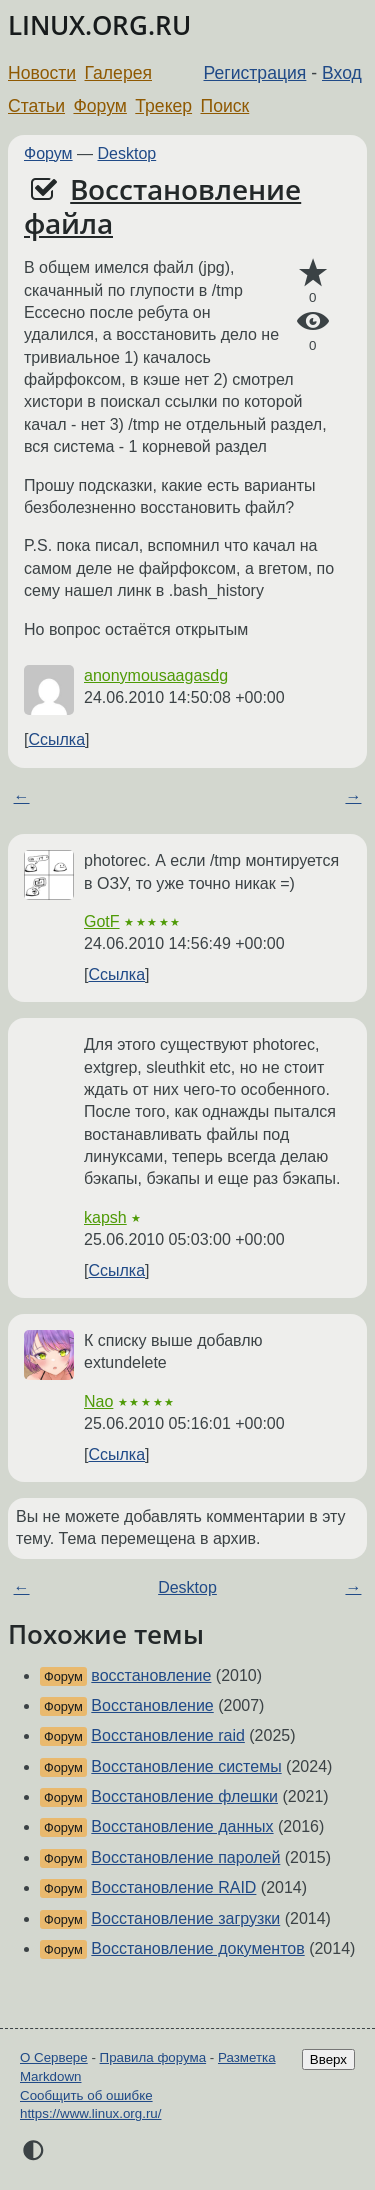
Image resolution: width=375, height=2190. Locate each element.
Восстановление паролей (185, 1857)
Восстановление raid (168, 1735)
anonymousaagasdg (156, 675)
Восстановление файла (162, 206)
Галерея (118, 73)
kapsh (105, 1217)
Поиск (225, 106)
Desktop (127, 153)
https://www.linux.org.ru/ (90, 2113)
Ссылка (56, 739)
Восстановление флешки (184, 1796)
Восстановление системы (186, 1766)
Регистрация (255, 73)
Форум (99, 106)
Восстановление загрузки (185, 1918)
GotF (102, 921)
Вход (342, 73)
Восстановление (152, 1705)
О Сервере (54, 2057)
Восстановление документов (197, 1948)
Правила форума (153, 2057)
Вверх (328, 2059)
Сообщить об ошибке (86, 2095)
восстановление (151, 1675)
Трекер (163, 106)
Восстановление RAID (173, 1887)
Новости (42, 73)
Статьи (36, 106)
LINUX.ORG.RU (99, 25)
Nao (98, 1401)
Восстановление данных (182, 1826)
